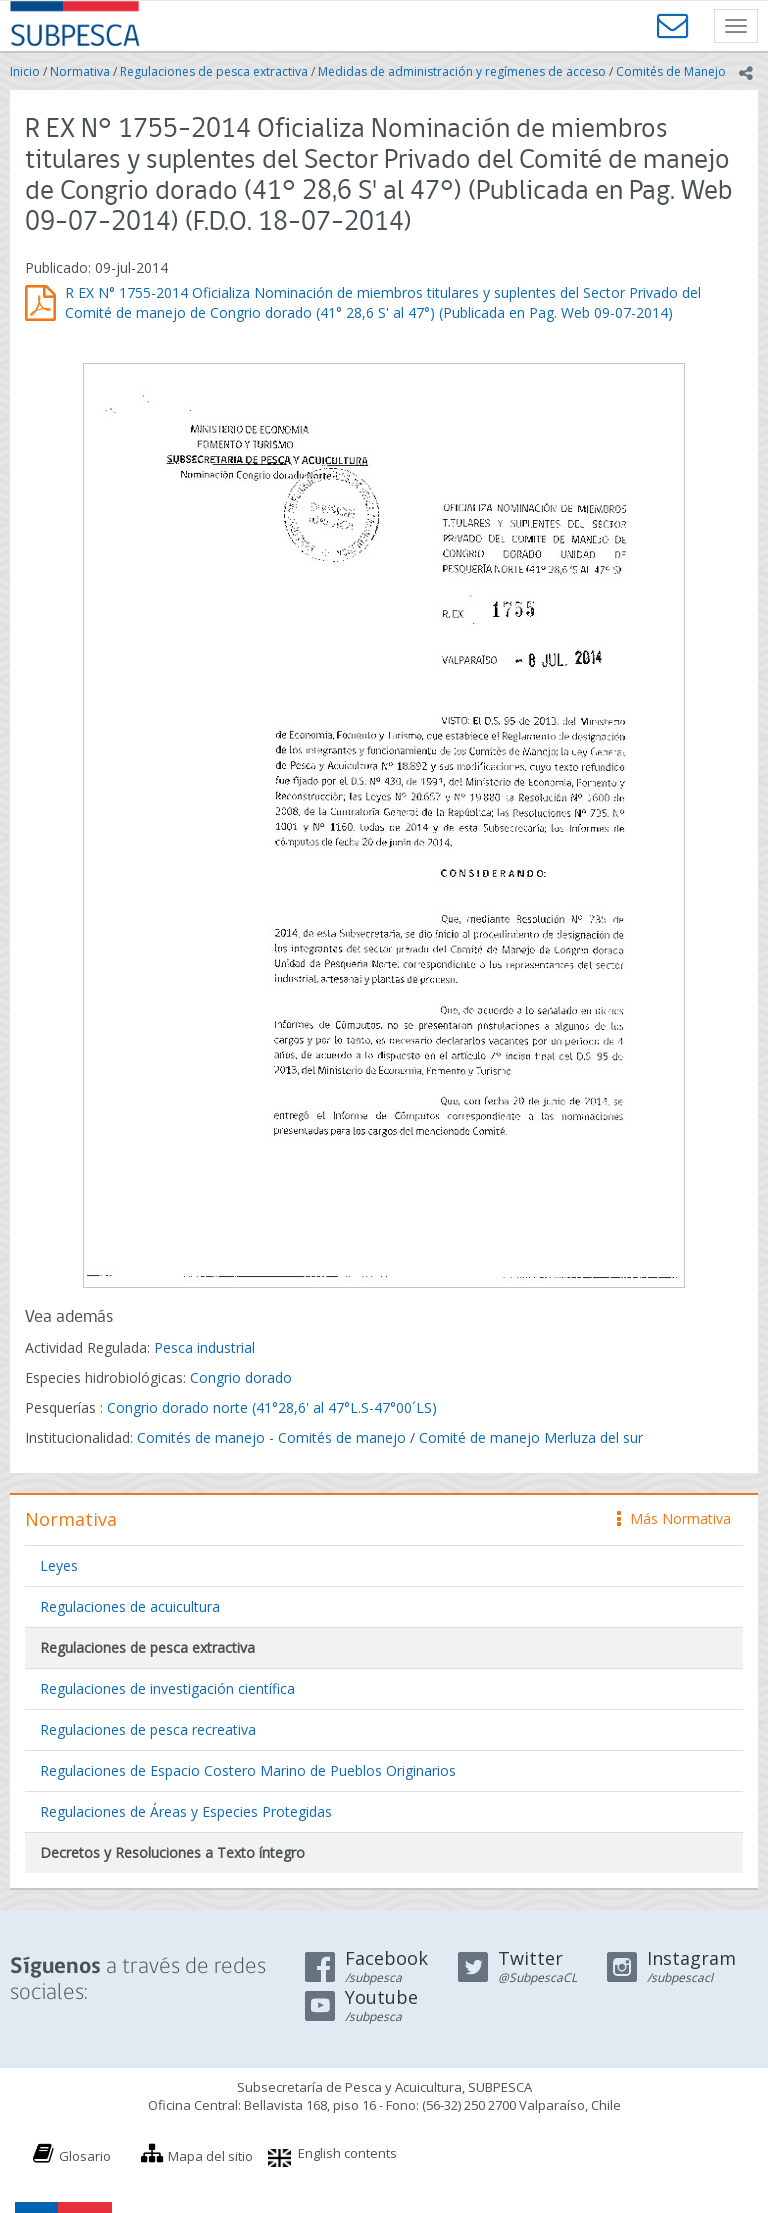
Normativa (80, 71)
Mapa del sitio (210, 2156)
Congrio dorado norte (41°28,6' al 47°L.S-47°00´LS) (272, 1407)
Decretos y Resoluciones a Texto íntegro (172, 1852)
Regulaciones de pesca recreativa (148, 1729)
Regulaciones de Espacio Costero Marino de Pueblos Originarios (248, 1770)
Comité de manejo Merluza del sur (531, 1437)
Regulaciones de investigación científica (167, 1688)
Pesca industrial (204, 1347)
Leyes (59, 1565)
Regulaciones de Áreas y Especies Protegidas (186, 1811)
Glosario (85, 2156)
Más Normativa (674, 1518)
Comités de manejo (201, 1437)
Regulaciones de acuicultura (130, 1606)
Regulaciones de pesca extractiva (214, 71)
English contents (347, 2153)
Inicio (25, 71)
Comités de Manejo (671, 71)
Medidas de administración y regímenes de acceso (462, 71)
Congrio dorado (241, 1377)
